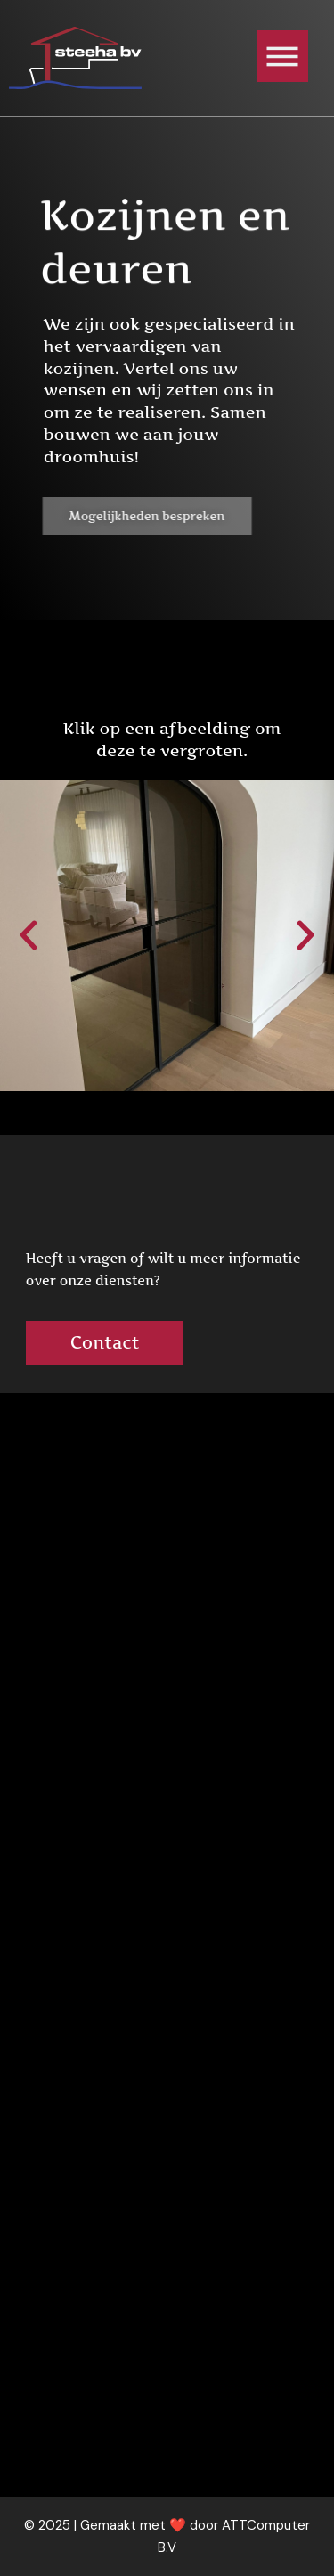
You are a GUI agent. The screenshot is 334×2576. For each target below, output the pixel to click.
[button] (28, 935)
